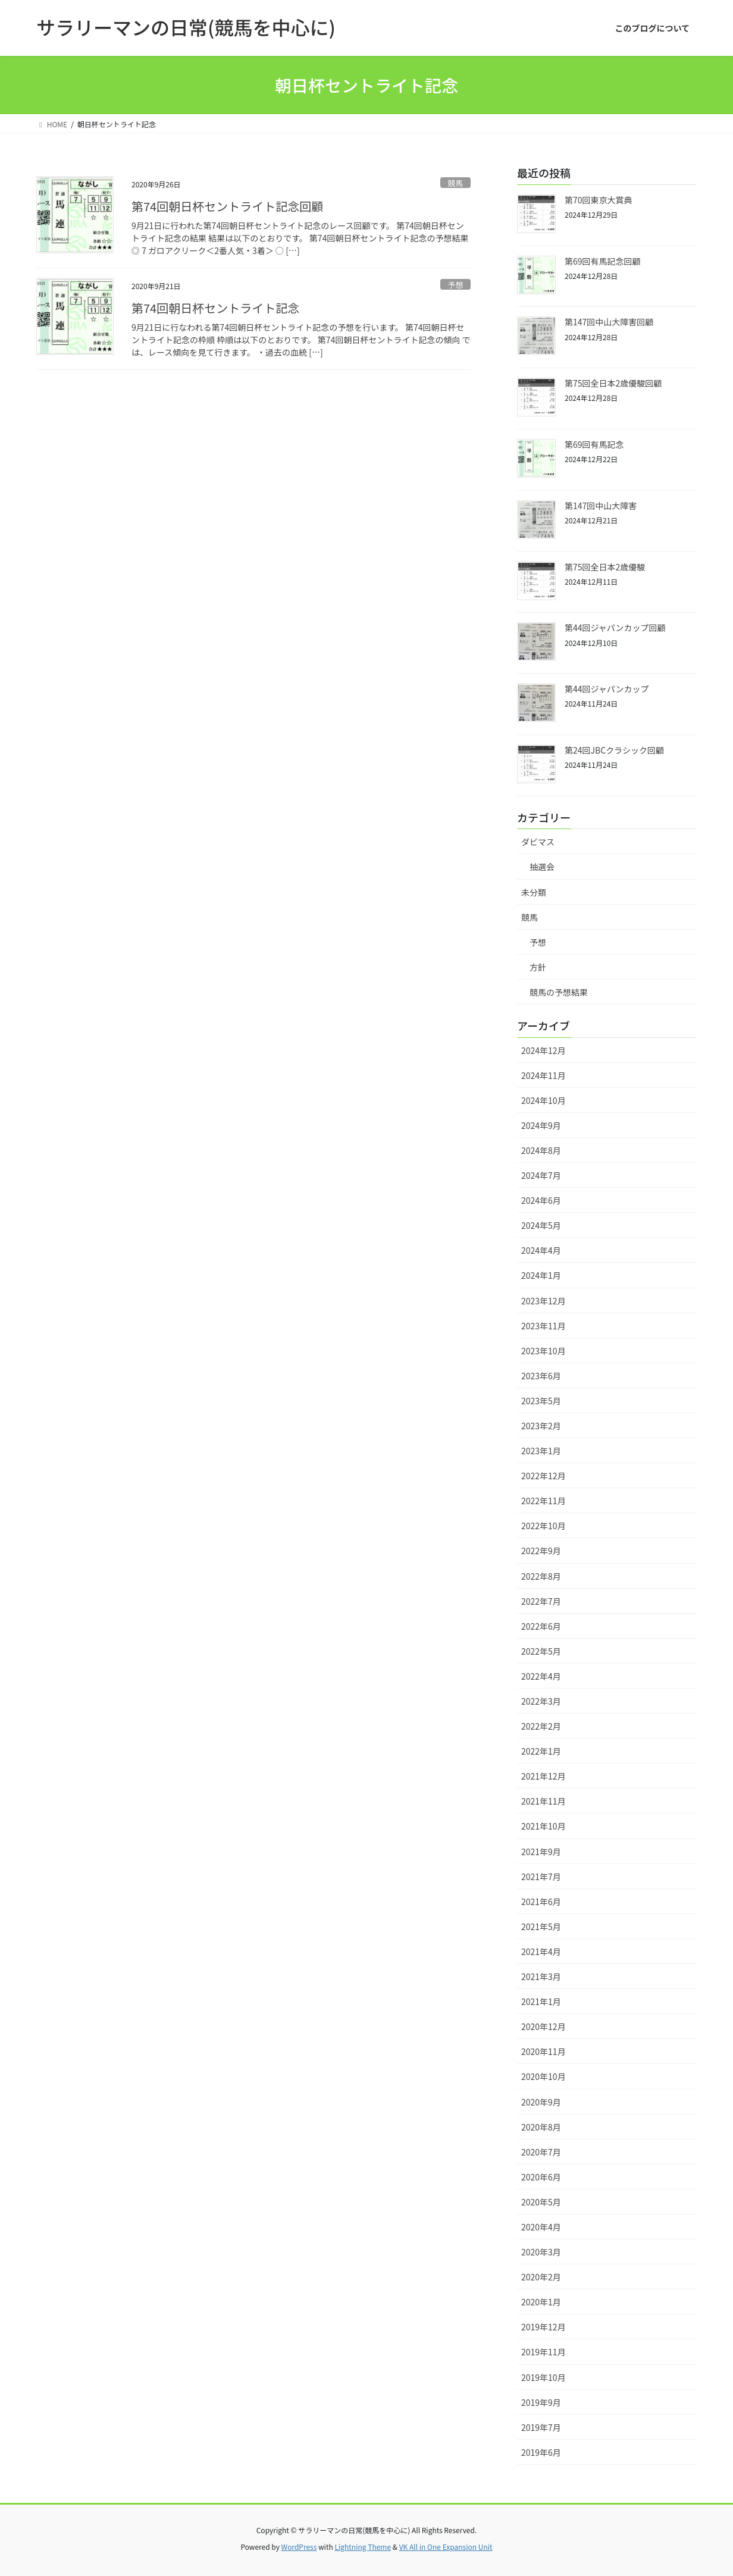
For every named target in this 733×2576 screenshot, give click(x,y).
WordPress (299, 2547)
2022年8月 (541, 1576)
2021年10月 (543, 1826)
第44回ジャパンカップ (607, 689)
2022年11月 (543, 1501)
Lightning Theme (362, 2547)
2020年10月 (543, 2076)
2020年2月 (541, 2277)
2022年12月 (543, 1476)
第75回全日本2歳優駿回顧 (613, 383)
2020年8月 (541, 2127)
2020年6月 (541, 2177)
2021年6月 (541, 1901)
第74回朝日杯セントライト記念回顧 (227, 206)
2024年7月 (541, 1175)
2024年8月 (541, 1150)
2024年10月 (543, 1100)
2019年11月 (543, 2352)
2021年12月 (543, 1776)
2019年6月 (541, 2452)
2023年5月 (541, 1401)
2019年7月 (541, 2427)
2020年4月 (541, 2227)
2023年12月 (543, 1301)
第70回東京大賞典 (598, 200)
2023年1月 (541, 1451)
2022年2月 (541, 1726)
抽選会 (542, 867)
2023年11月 (543, 1326)
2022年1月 (541, 1751)
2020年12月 (543, 2026)
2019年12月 (543, 2327)
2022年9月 (541, 1551)
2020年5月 (541, 2202)
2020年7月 (541, 2152)
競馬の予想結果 (559, 992)
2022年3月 (541, 1701)
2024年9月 (541, 1125)
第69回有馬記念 (594, 444)
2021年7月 (541, 1876)
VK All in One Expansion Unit (446, 2547)
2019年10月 (543, 2377)
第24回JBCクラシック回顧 (614, 750)
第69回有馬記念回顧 (603, 261)
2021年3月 (541, 1976)
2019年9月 (541, 2402)
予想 (455, 284)
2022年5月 (541, 1651)
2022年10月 (543, 1526)
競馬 (455, 183)
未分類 (533, 892)
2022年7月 (541, 1601)
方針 (538, 967)
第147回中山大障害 (601, 506)
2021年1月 (541, 2001)
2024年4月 (541, 1250)
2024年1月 (541, 1275)
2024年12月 (543, 1050)
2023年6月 (541, 1376)
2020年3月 (541, 2252)
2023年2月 (541, 1426)
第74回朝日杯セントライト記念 (215, 307)
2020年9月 (541, 2102)
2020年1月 (541, 2302)
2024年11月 (543, 1075)
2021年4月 (541, 1951)
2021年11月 (543, 1801)
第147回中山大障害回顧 (609, 322)
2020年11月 (543, 2051)
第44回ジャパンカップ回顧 (615, 627)
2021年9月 (541, 1852)
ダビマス (538, 842)
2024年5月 (541, 1225)
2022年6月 (541, 1626)
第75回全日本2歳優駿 (605, 567)
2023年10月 (543, 1351)
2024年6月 (541, 1200)
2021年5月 (541, 1926)
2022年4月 (541, 1676)
